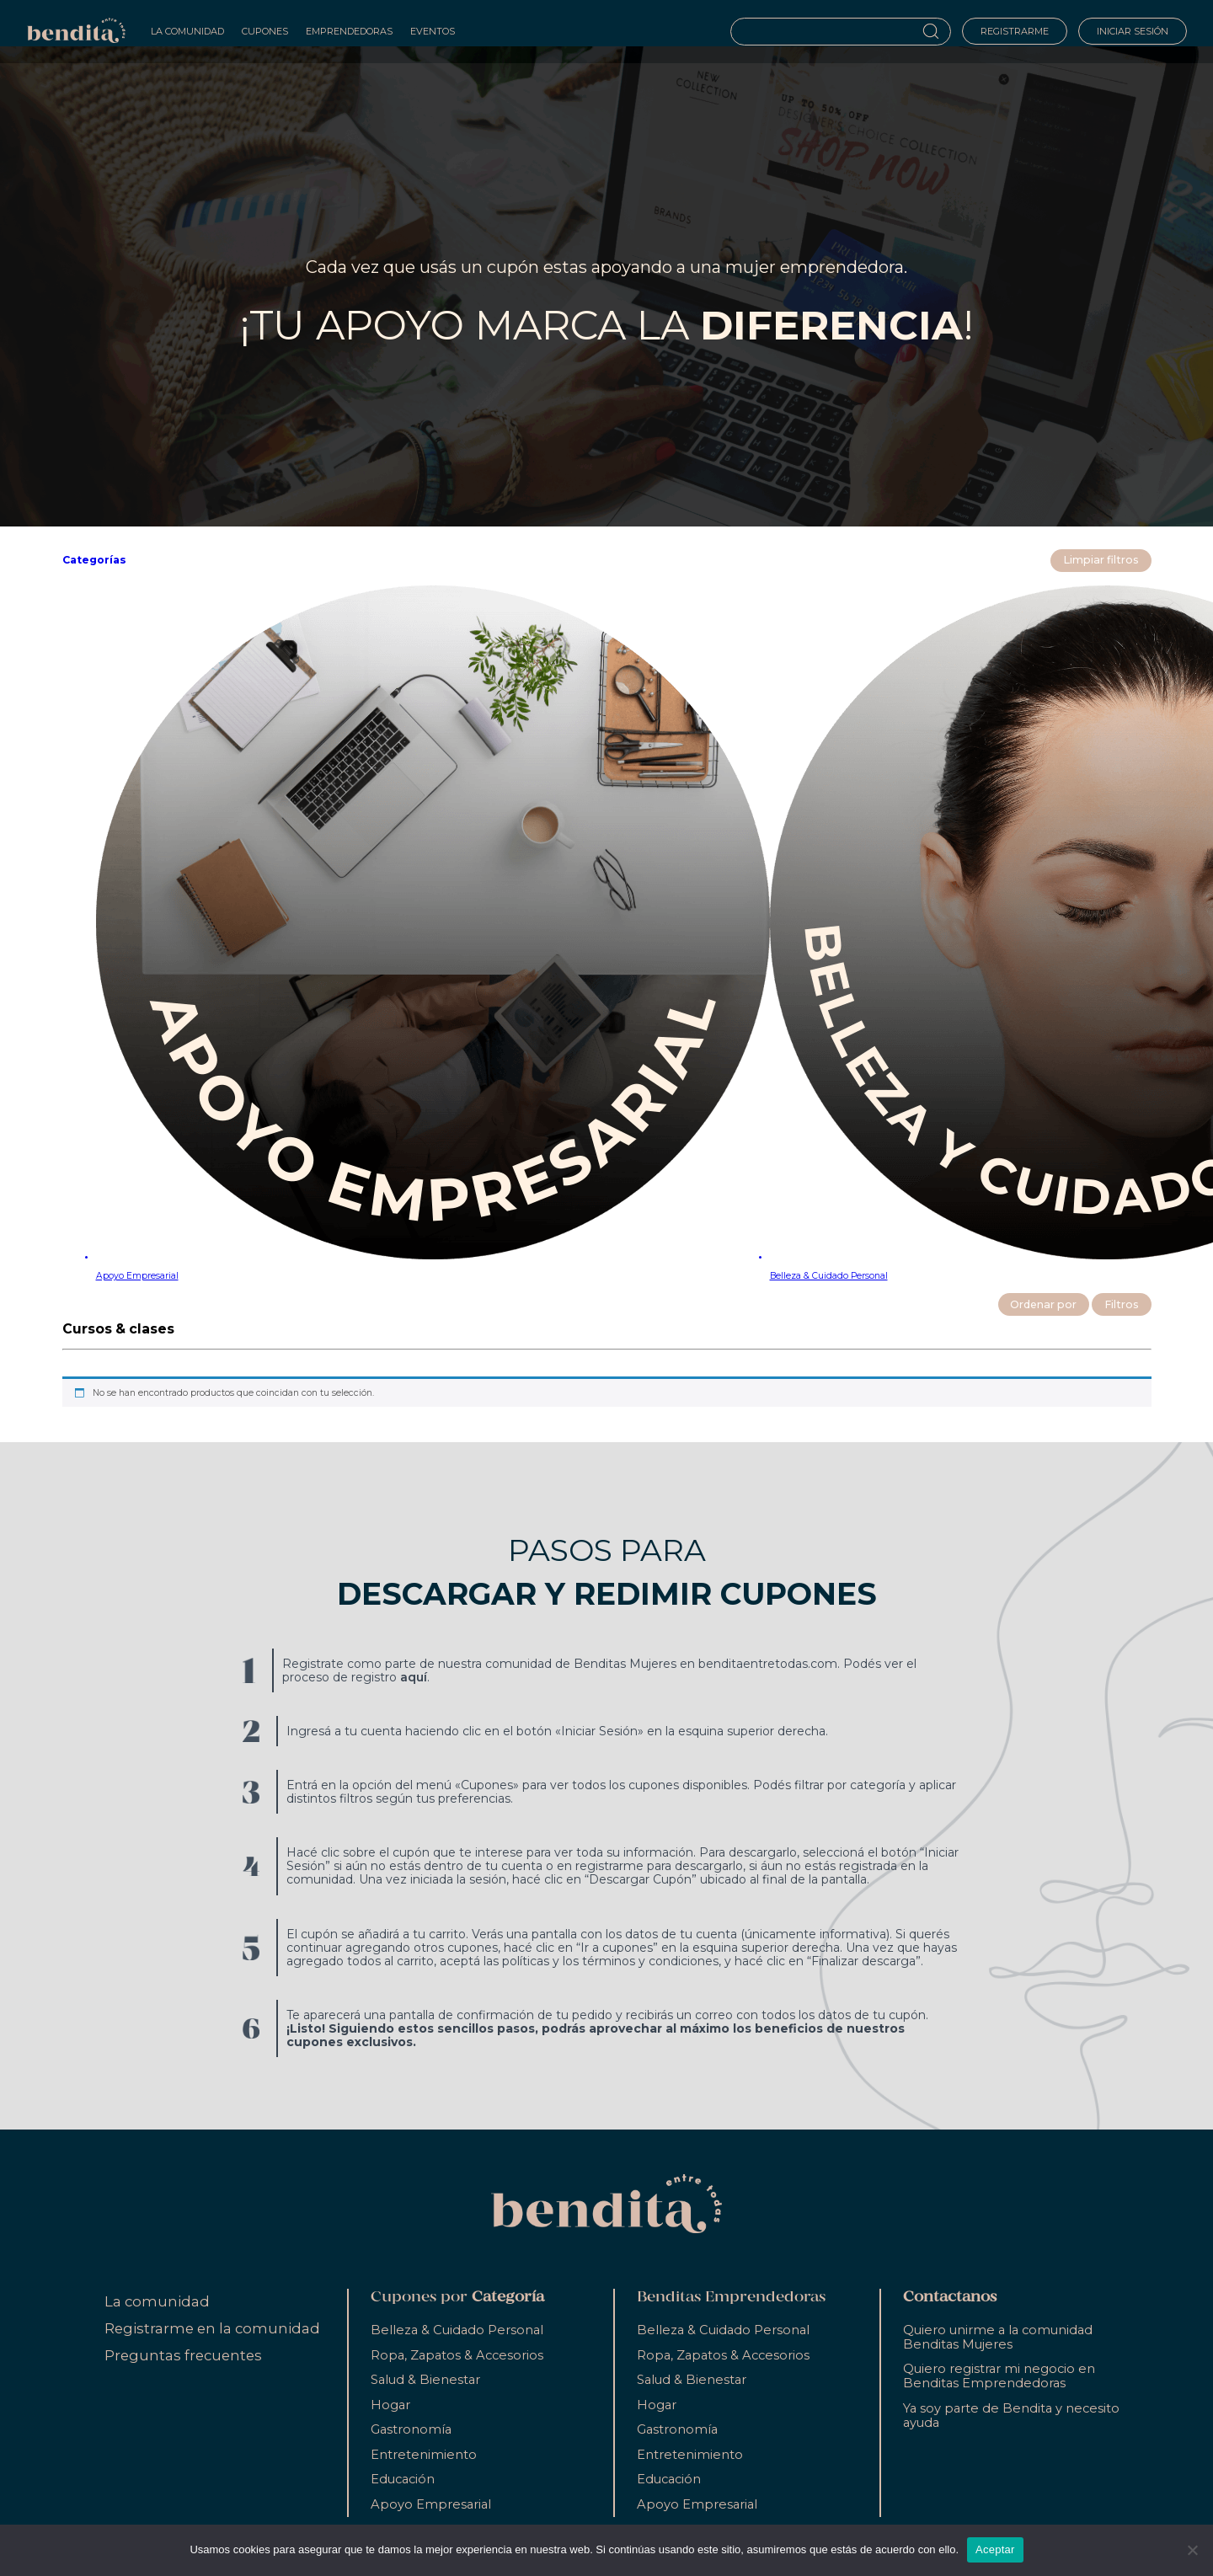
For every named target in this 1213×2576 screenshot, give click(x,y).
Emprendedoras (349, 31)
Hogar (390, 2405)
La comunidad (157, 2301)
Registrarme (1015, 31)
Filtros (1121, 1304)
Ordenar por (1043, 1304)
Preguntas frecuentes (183, 2355)
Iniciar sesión (1132, 31)
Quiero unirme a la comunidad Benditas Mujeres (998, 2337)
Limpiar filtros (1101, 559)
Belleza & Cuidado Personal (457, 2330)
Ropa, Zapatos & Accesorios (457, 2355)
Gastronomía (411, 2429)
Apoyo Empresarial (431, 2504)
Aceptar (995, 2549)
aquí (413, 1677)
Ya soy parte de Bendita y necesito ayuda (1011, 2415)
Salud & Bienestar (425, 2379)
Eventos (432, 31)
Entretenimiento (424, 2454)
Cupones (265, 31)
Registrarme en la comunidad (212, 2328)
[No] (1192, 2549)
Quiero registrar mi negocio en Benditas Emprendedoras (999, 2376)
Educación (403, 2479)
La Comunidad (187, 31)
